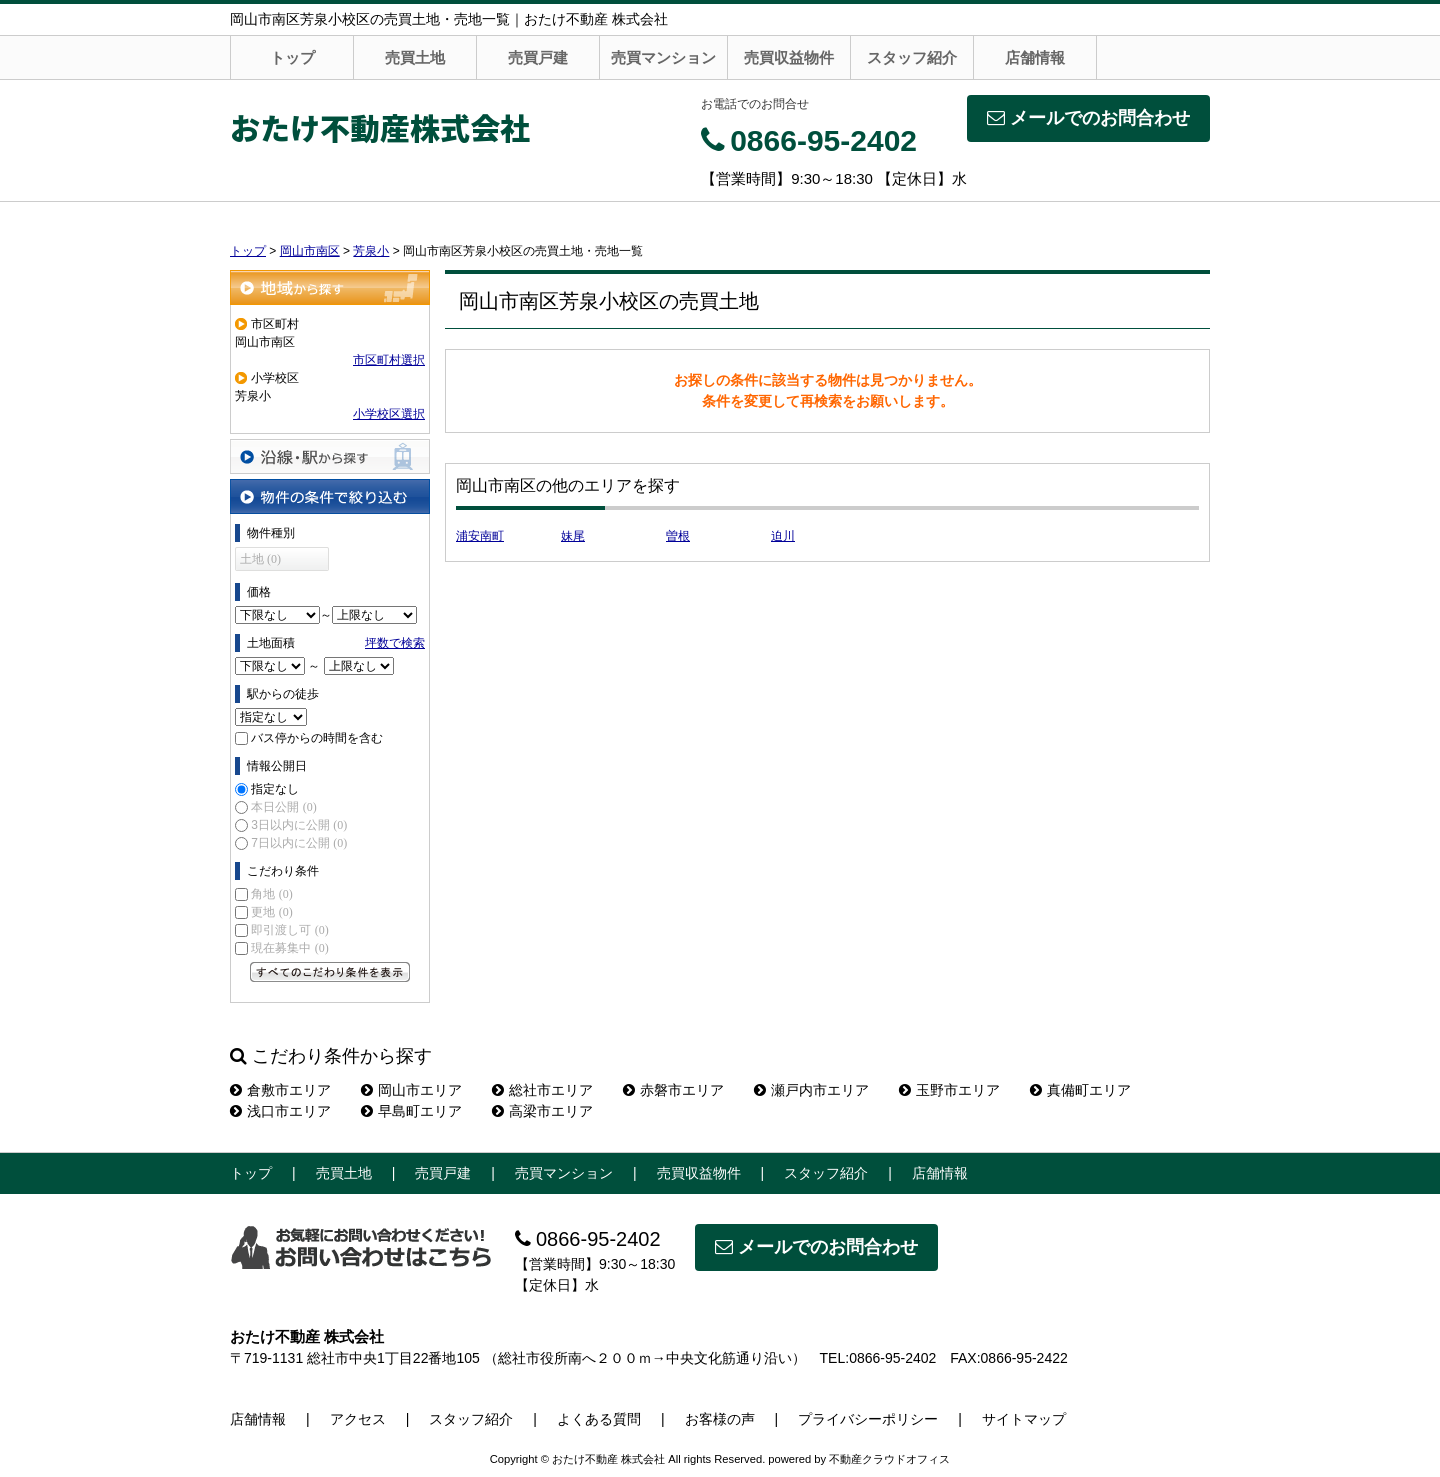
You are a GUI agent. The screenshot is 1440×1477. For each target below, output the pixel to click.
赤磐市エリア (673, 1090)
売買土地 (415, 57)
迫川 (783, 536)
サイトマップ (1024, 1419)
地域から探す (330, 287)
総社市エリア (542, 1090)
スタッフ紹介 (912, 57)
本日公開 (283, 807)
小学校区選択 (389, 414)
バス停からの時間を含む (317, 738)
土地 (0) (260, 559)
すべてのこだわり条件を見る (330, 972)
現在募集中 (289, 948)
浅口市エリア (280, 1111)
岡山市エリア (411, 1090)
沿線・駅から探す (330, 456)
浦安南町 (480, 536)
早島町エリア (411, 1111)
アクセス (358, 1419)
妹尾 (573, 536)
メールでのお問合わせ (1088, 118)
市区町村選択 (389, 360)
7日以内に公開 (299, 843)
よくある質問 (599, 1419)
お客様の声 (720, 1419)
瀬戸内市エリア (811, 1090)
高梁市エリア (542, 1111)
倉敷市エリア (280, 1090)
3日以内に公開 (299, 825)
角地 (271, 894)
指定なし (275, 789)
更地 (271, 912)
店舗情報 (1035, 57)
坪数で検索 (395, 643)
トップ (292, 57)
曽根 (678, 536)
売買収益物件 (789, 57)
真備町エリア (1080, 1090)
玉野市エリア (949, 1090)
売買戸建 (538, 57)
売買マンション (663, 57)
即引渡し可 (289, 930)
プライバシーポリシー (868, 1419)
